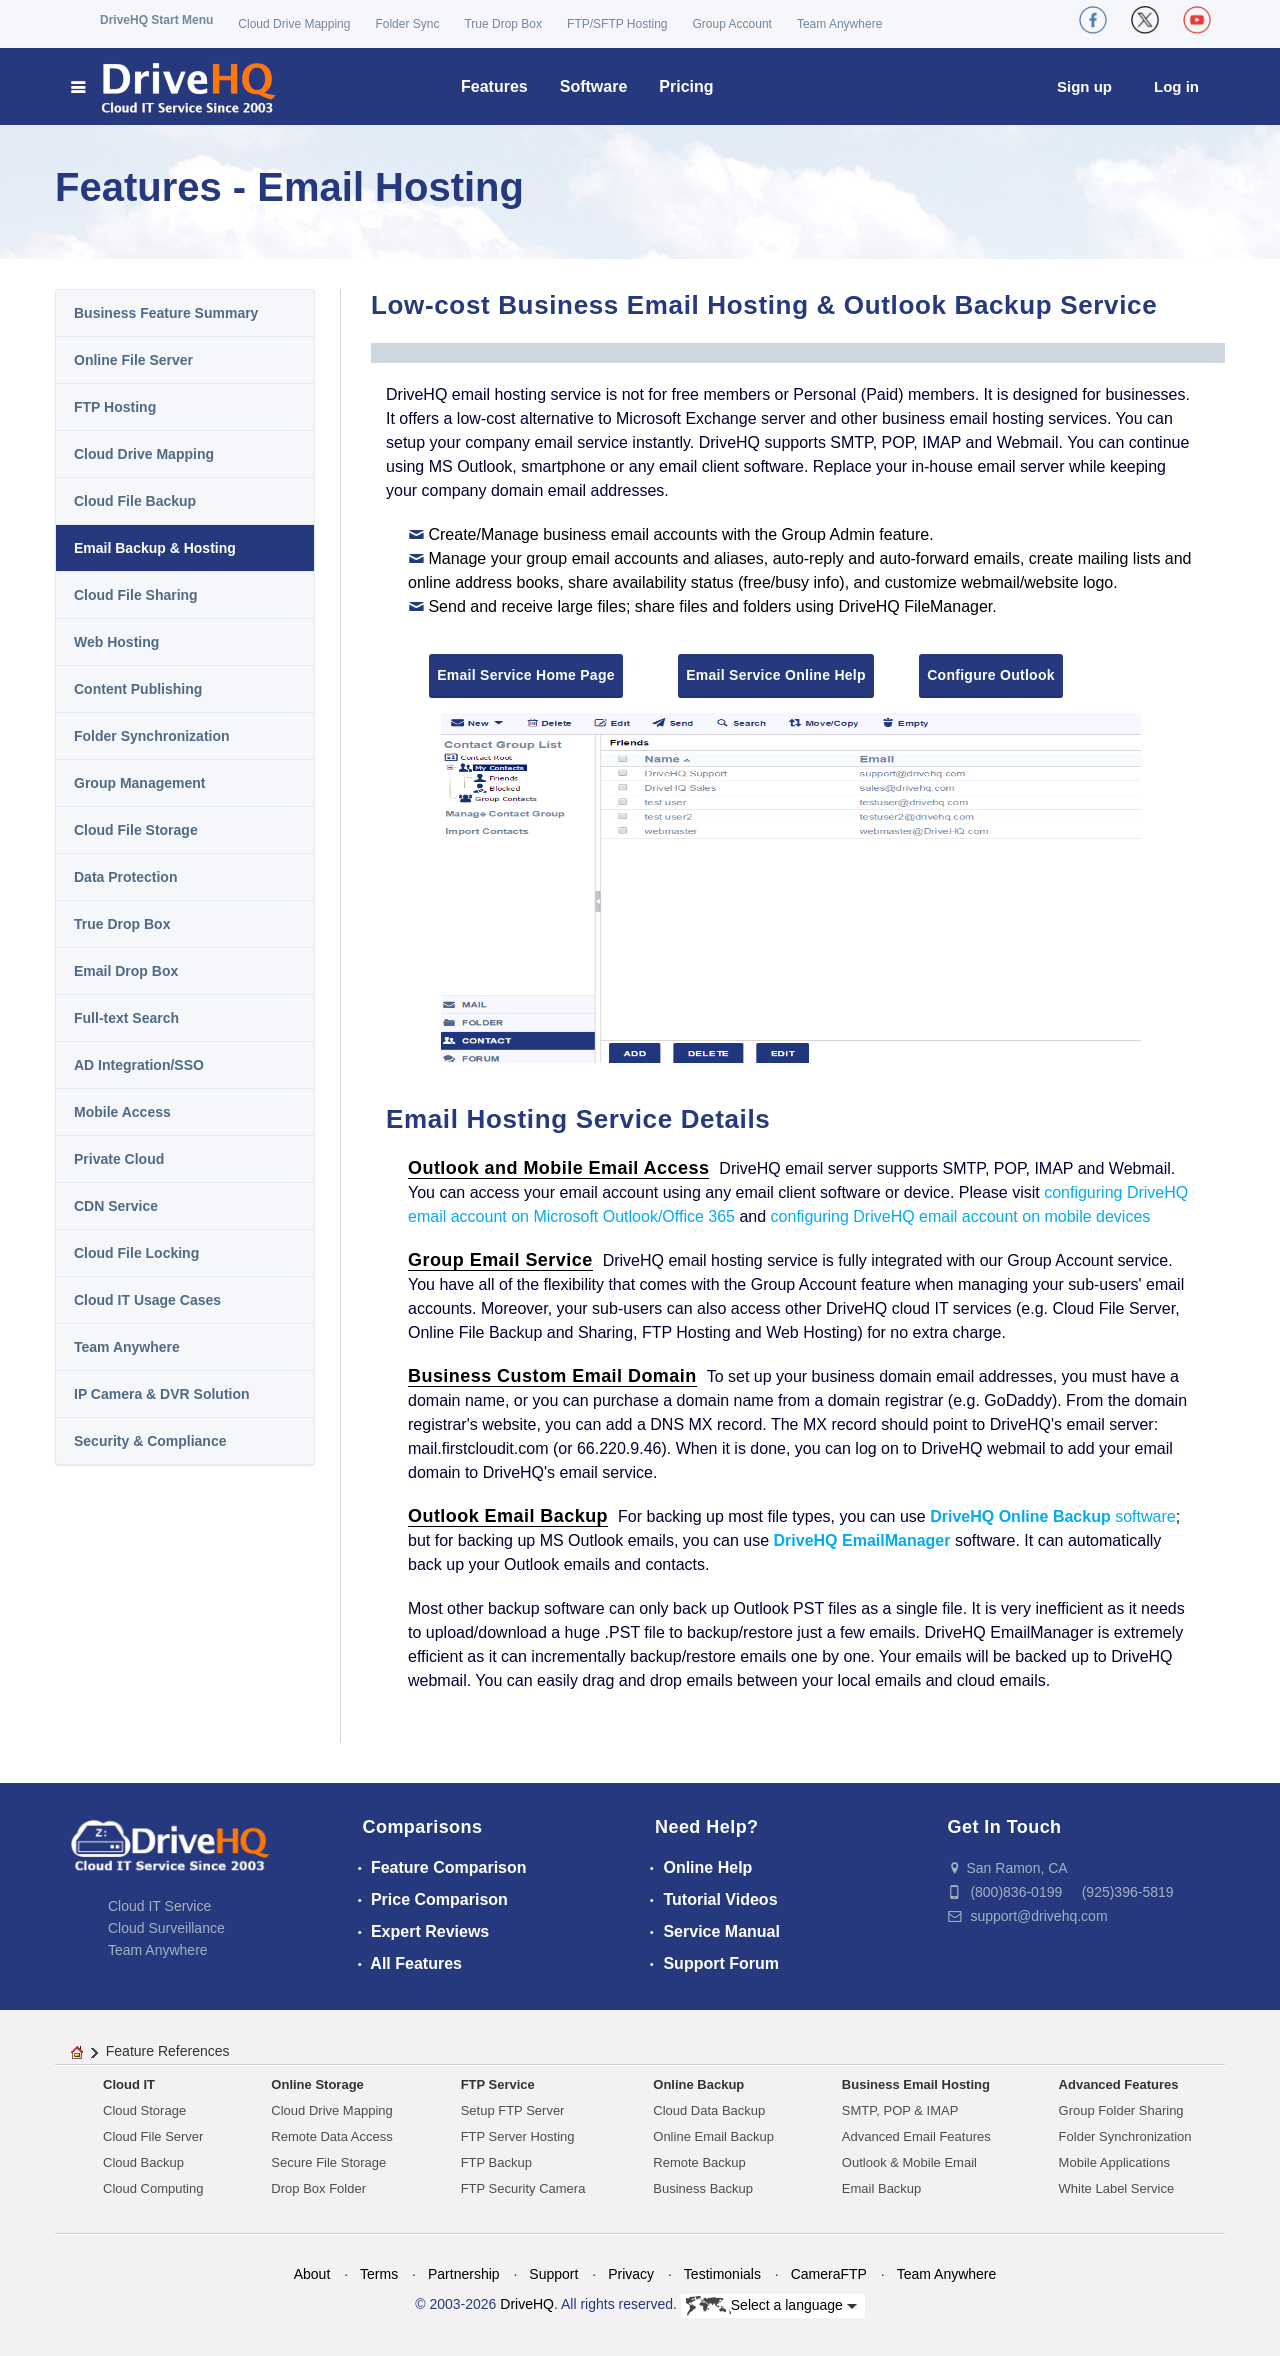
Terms (379, 2274)
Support (553, 2274)
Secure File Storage (328, 2162)
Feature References (168, 2051)
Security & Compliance (150, 1441)
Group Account (732, 24)
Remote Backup (699, 2162)
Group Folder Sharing (1121, 2110)
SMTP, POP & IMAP (900, 2110)
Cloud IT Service (159, 1906)
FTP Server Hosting (518, 2136)
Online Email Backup (713, 2136)
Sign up (1084, 86)
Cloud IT (129, 2084)
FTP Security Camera (523, 2188)
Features (494, 86)
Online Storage (317, 2084)
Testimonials (722, 2274)
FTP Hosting (115, 407)
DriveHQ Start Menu (156, 20)
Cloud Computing (153, 2188)
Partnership (464, 2274)
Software (594, 86)
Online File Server (133, 360)
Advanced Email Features (916, 2136)
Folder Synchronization (152, 736)
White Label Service (1117, 2188)
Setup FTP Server (513, 2110)
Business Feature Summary (166, 313)
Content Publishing (138, 689)
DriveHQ (527, 2304)
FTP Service (498, 2084)
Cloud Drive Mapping (294, 24)
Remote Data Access (331, 2136)
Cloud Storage (144, 2110)
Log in (1176, 86)
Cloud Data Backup (709, 2110)
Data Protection (125, 877)
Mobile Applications (1114, 2162)
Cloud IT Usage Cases (147, 1300)
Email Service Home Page (526, 675)
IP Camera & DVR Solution (162, 1394)
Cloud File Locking (136, 1253)
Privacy (631, 2274)
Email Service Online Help (776, 675)
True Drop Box (503, 24)
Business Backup (703, 2188)
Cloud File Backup (135, 501)
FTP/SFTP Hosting (617, 24)
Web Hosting (116, 642)
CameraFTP (829, 2274)
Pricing (686, 86)
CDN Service (116, 1206)
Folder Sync (407, 24)
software (1052, 1516)
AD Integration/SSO (139, 1065)
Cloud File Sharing (136, 595)
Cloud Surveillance (166, 1928)
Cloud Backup (143, 2162)
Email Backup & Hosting (155, 548)
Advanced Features (1119, 2084)
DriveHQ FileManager (915, 606)
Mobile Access (122, 1112)
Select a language (771, 2306)
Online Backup (698, 2084)
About (312, 2274)
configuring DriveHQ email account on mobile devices (961, 1216)
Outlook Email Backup (508, 1516)
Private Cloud (119, 1159)
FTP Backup (496, 2162)
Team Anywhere (839, 24)
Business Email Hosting (916, 2084)
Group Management (139, 783)
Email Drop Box (126, 971)
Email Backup (881, 2188)
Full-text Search (126, 1018)
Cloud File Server (153, 2136)
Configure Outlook (991, 675)
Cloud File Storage (136, 830)
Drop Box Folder (318, 2188)
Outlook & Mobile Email (909, 2162)
